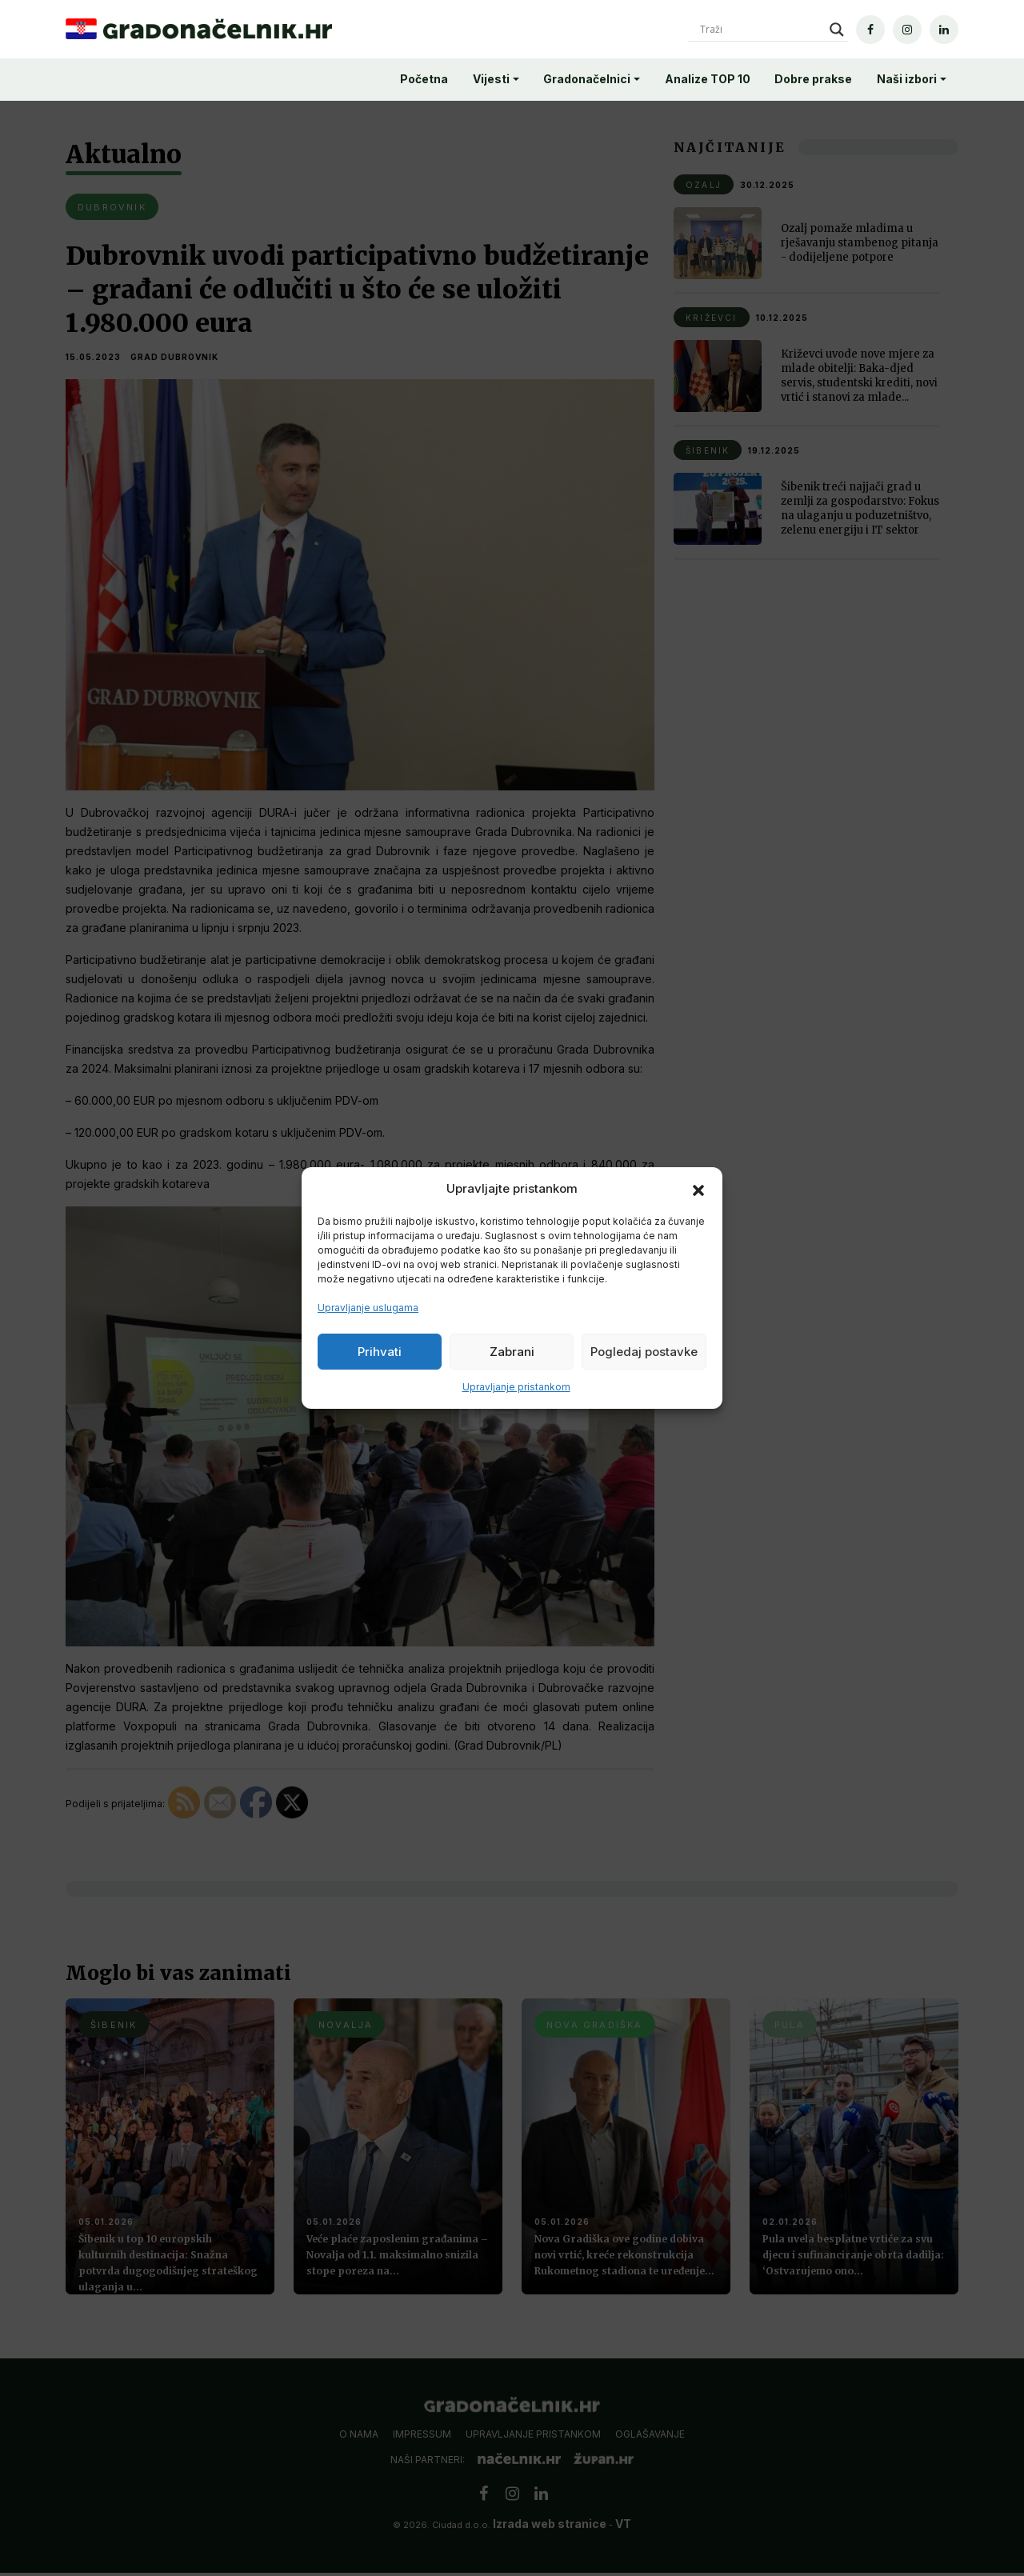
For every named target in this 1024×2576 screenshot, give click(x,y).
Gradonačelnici (586, 79)
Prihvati (380, 1351)
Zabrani (512, 1351)
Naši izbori (907, 79)
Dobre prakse (813, 79)
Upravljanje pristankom (516, 1387)
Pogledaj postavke (644, 1351)
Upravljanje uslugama (368, 1308)
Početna (424, 79)
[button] (698, 1189)
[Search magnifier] (837, 29)
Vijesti (491, 79)
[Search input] (761, 29)
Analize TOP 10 (707, 79)
